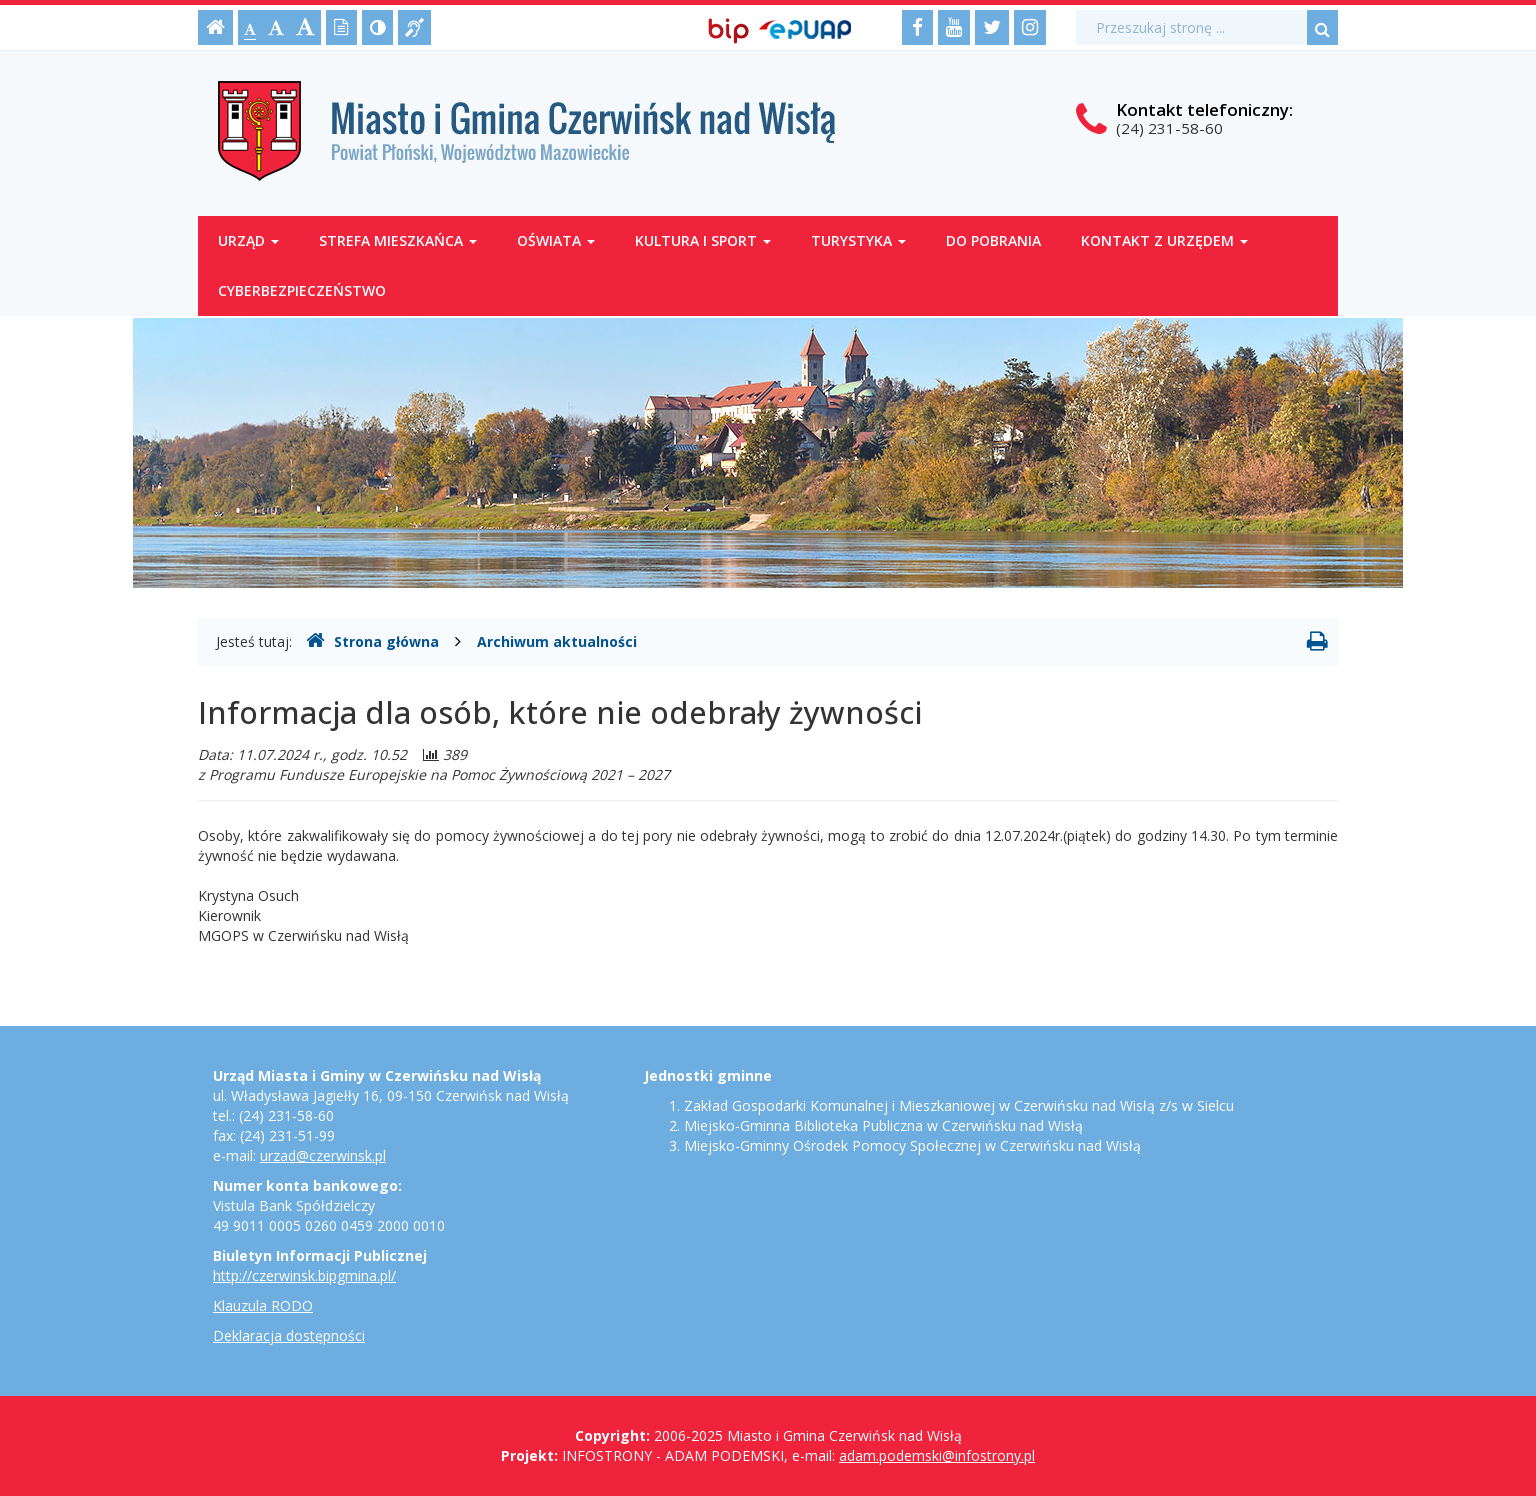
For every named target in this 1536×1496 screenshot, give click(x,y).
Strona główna (372, 641)
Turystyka (858, 240)
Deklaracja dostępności (289, 1335)
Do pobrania (993, 240)
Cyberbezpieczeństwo (302, 290)
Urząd (248, 240)
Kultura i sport (703, 240)
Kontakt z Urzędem (1164, 240)
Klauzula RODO (263, 1305)
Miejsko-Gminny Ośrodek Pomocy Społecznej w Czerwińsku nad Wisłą (912, 1145)
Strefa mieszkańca (398, 240)
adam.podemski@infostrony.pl (937, 1455)
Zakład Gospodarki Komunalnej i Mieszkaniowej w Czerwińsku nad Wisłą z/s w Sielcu (959, 1105)
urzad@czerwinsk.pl (323, 1155)
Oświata (556, 240)
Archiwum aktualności (557, 641)
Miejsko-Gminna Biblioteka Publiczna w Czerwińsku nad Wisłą (883, 1125)
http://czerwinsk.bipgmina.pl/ (304, 1275)
